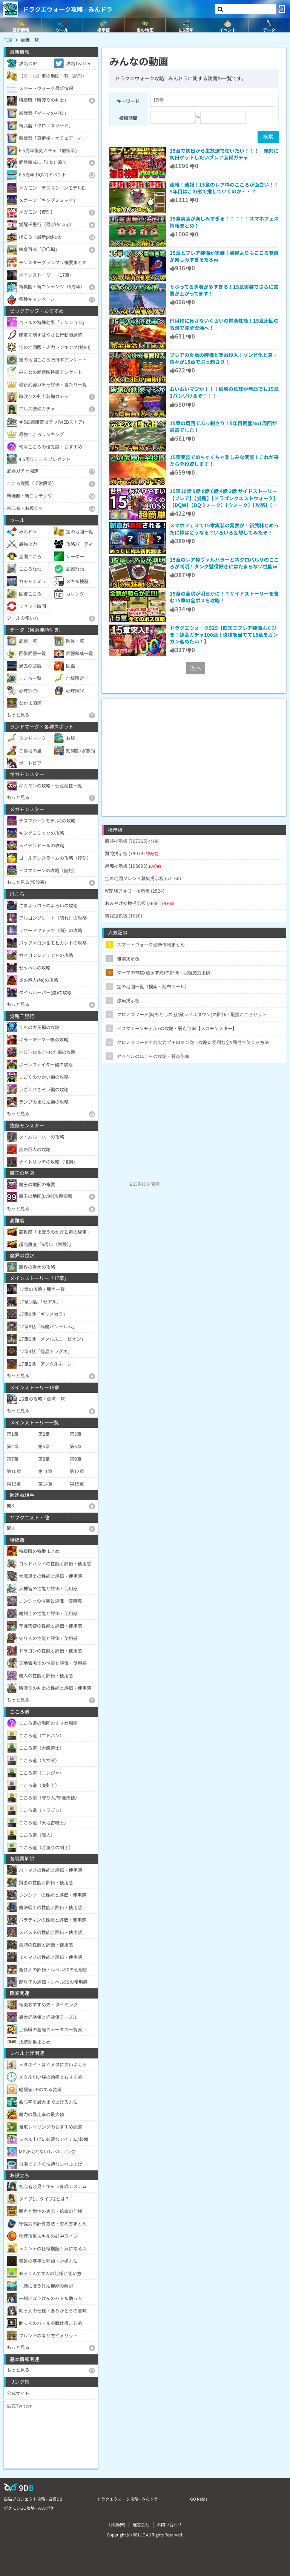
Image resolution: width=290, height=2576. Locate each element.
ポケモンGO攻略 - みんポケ (29, 2508)
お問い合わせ (169, 2524)
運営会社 (141, 2524)
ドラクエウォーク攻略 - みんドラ (67, 9)
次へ (195, 668)
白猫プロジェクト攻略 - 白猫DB (33, 2499)
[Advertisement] (194, 751)
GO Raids (198, 2499)
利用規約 (117, 2524)
